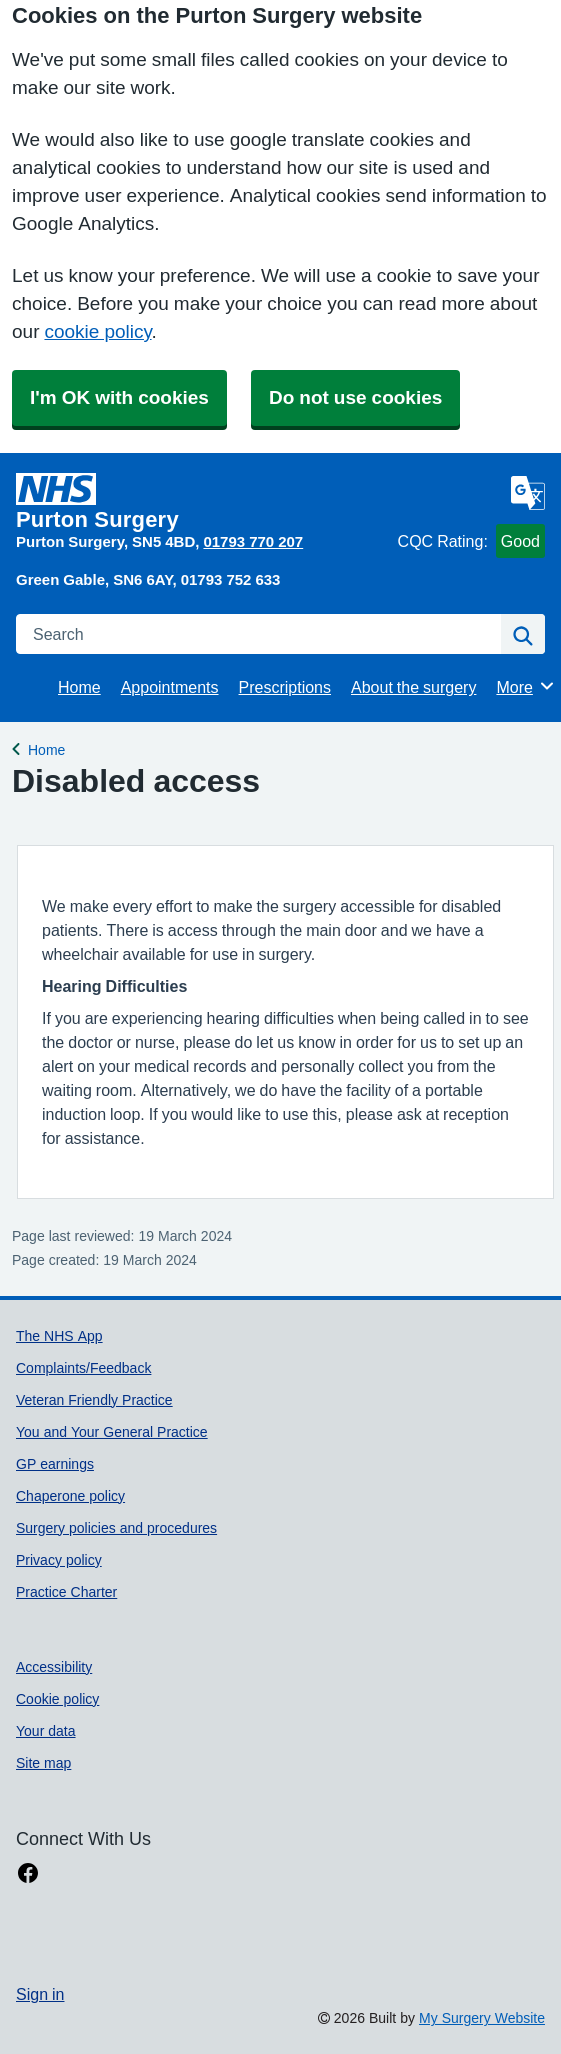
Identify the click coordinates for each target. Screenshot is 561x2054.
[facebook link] (28, 1873)
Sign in (40, 1994)
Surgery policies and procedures (116, 1528)
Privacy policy (59, 1560)
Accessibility (54, 1667)
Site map (43, 1763)
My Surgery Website (482, 2018)
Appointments (170, 687)
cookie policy (97, 331)
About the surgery (413, 687)
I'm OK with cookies (119, 397)
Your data (46, 1731)
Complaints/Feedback (83, 1368)
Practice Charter (66, 1592)
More (525, 686)
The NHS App (59, 1336)
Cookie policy (57, 1699)
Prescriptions (285, 687)
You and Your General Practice (112, 1432)
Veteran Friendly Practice (94, 1400)
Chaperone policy (70, 1496)
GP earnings (55, 1464)
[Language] (528, 493)
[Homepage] (203, 502)
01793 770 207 (253, 541)
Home (79, 687)
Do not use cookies (355, 397)
